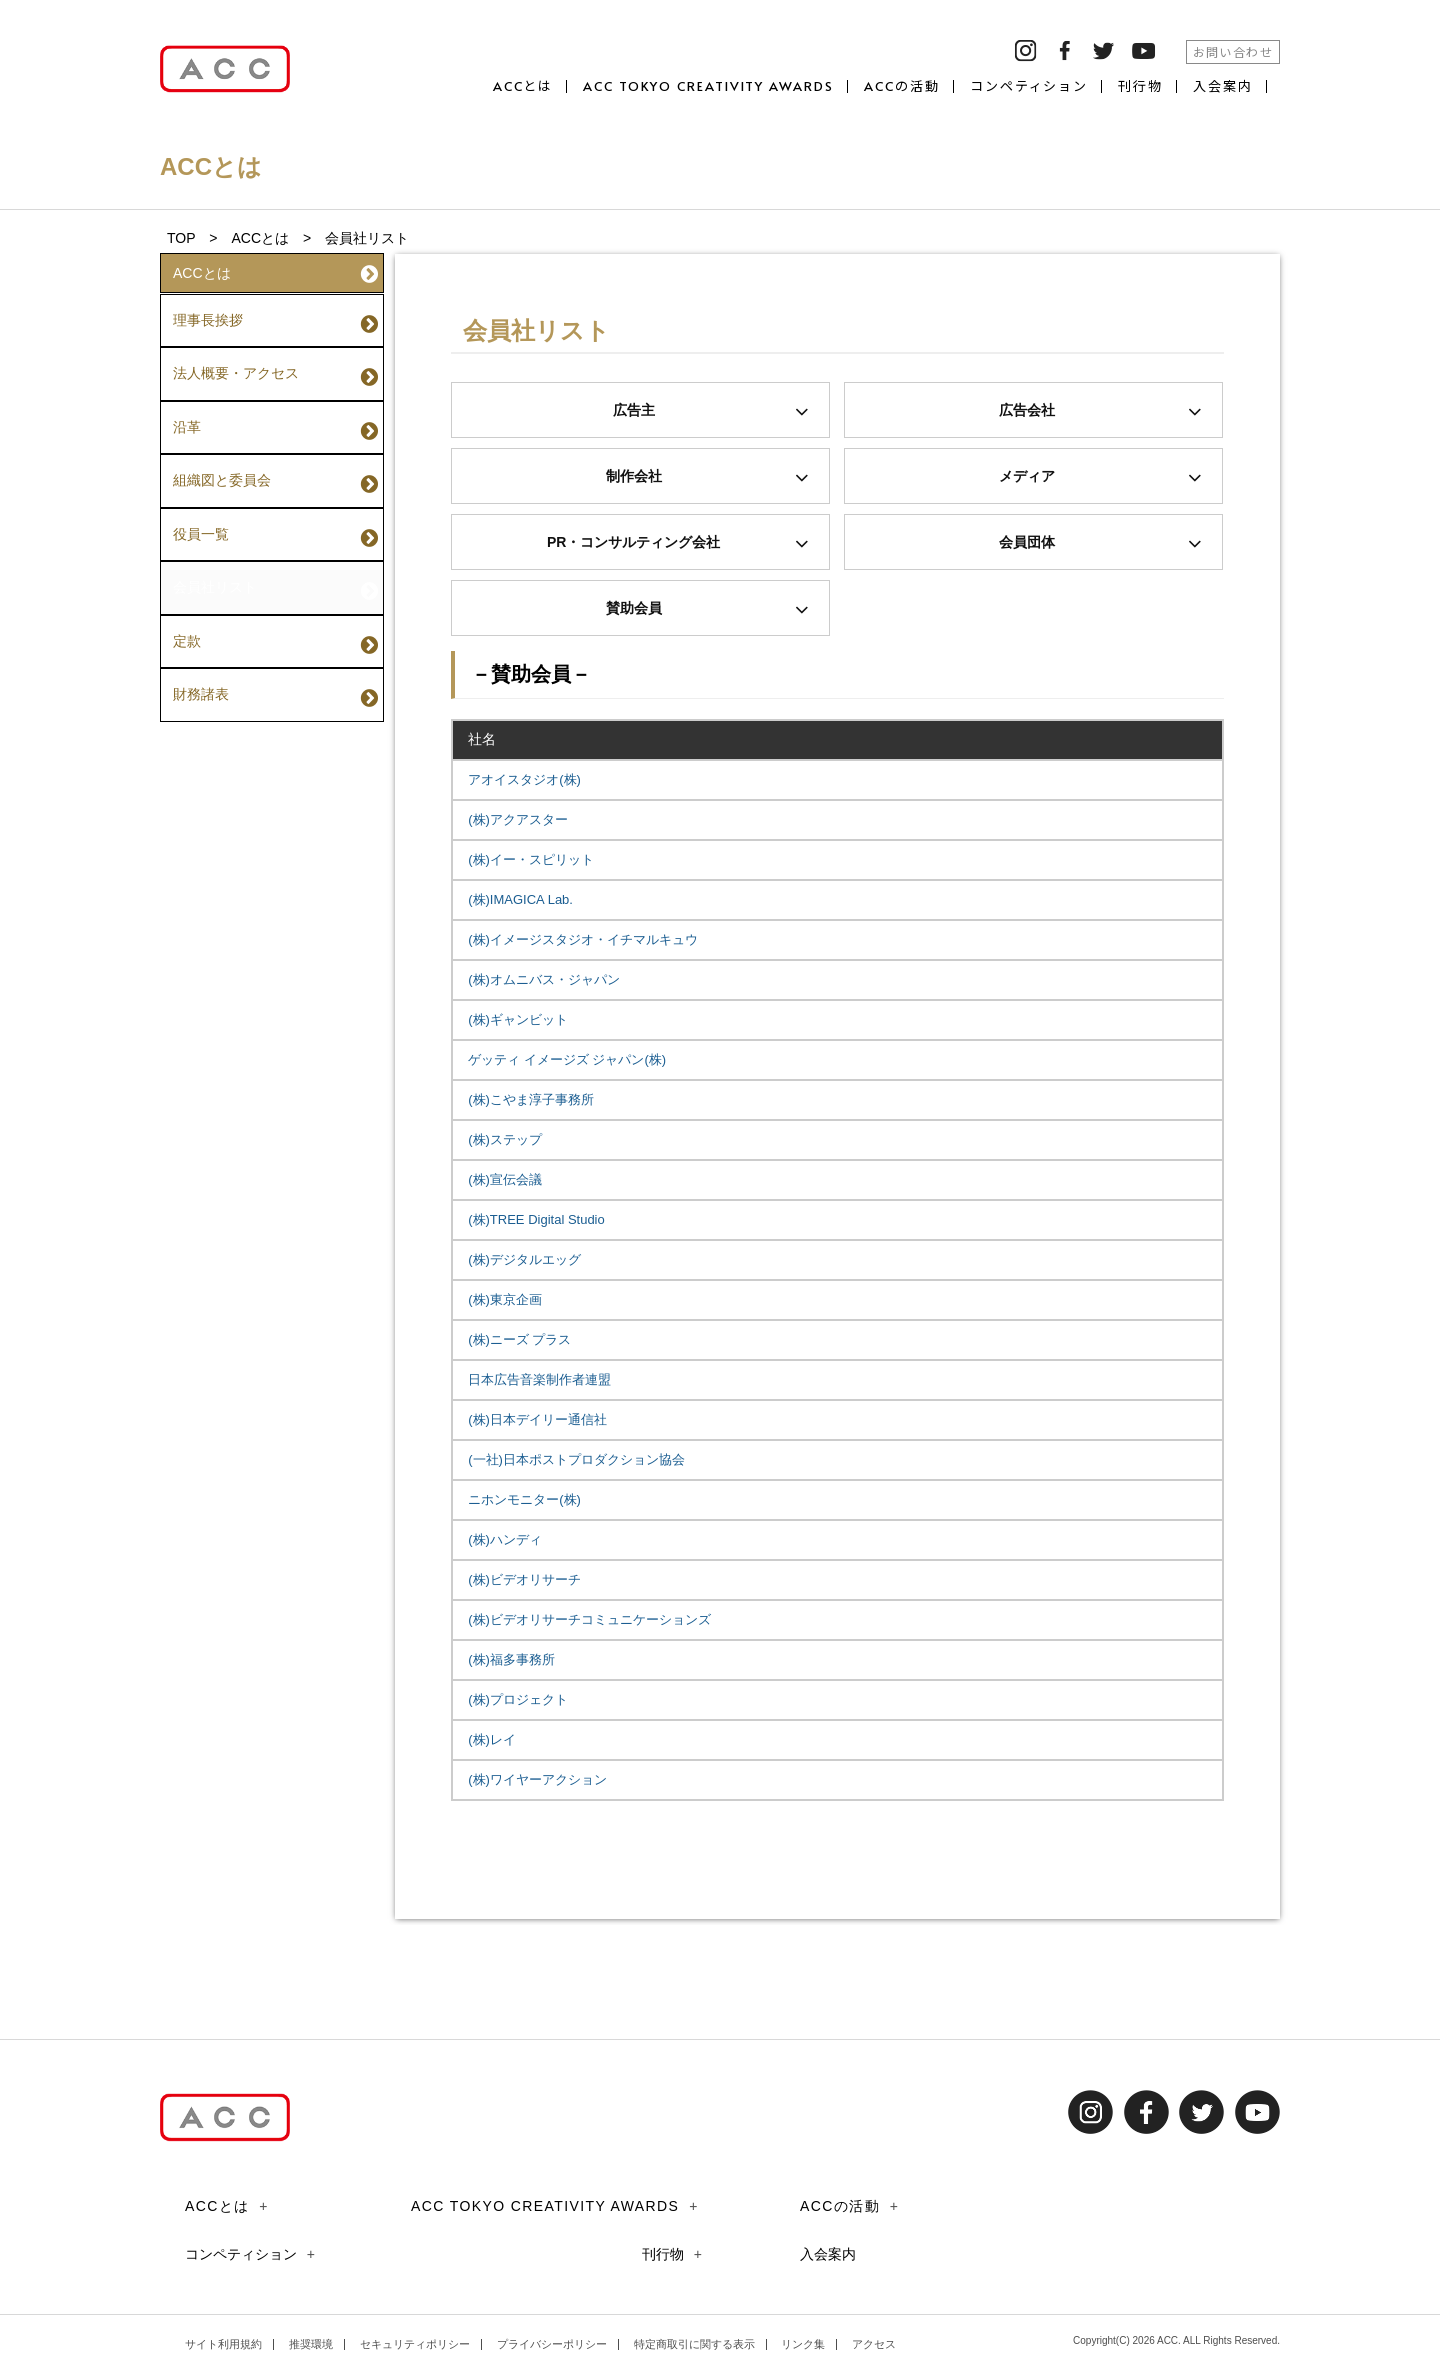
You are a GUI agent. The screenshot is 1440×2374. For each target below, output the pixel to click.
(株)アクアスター (518, 819)
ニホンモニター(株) (524, 1499)
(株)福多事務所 (511, 1659)
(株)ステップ (505, 1139)
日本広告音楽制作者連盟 (539, 1379)
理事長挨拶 (275, 315)
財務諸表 (275, 602)
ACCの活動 (902, 86)
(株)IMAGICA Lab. (520, 899)
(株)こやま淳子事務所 (531, 1099)
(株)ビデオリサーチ (524, 1579)
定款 (275, 561)
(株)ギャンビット (518, 1019)
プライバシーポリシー (552, 2344)
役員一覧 (275, 479)
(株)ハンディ (505, 1539)
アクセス (874, 2344)
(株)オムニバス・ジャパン (544, 979)
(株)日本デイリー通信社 (537, 1419)
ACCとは (523, 86)
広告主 (711, 411)
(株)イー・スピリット (531, 859)
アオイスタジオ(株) (524, 779)
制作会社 (708, 477)
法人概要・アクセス (275, 356)
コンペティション (1029, 86)
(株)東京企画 (505, 1299)
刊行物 (1140, 86)
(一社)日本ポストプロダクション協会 (576, 1459)
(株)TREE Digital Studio (536, 1219)
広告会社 (1101, 411)
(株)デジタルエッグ (524, 1259)
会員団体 (1101, 543)
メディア (1101, 477)
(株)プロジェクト (518, 1699)
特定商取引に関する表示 (694, 2344)
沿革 (275, 397)
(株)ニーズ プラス (519, 1339)
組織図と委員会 (275, 438)
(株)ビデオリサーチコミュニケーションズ (589, 1619)
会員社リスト (275, 520)
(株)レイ (492, 1739)
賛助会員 (708, 609)
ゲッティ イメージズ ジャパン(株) (567, 1059)
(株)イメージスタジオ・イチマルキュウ (583, 939)
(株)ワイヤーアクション (537, 1779)
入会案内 (1223, 86)
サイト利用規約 (223, 2344)
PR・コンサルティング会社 (678, 543)
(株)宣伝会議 (505, 1179)
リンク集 (803, 2344)
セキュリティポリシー (415, 2344)
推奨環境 (311, 2344)
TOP (181, 238)
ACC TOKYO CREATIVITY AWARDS (708, 86)
